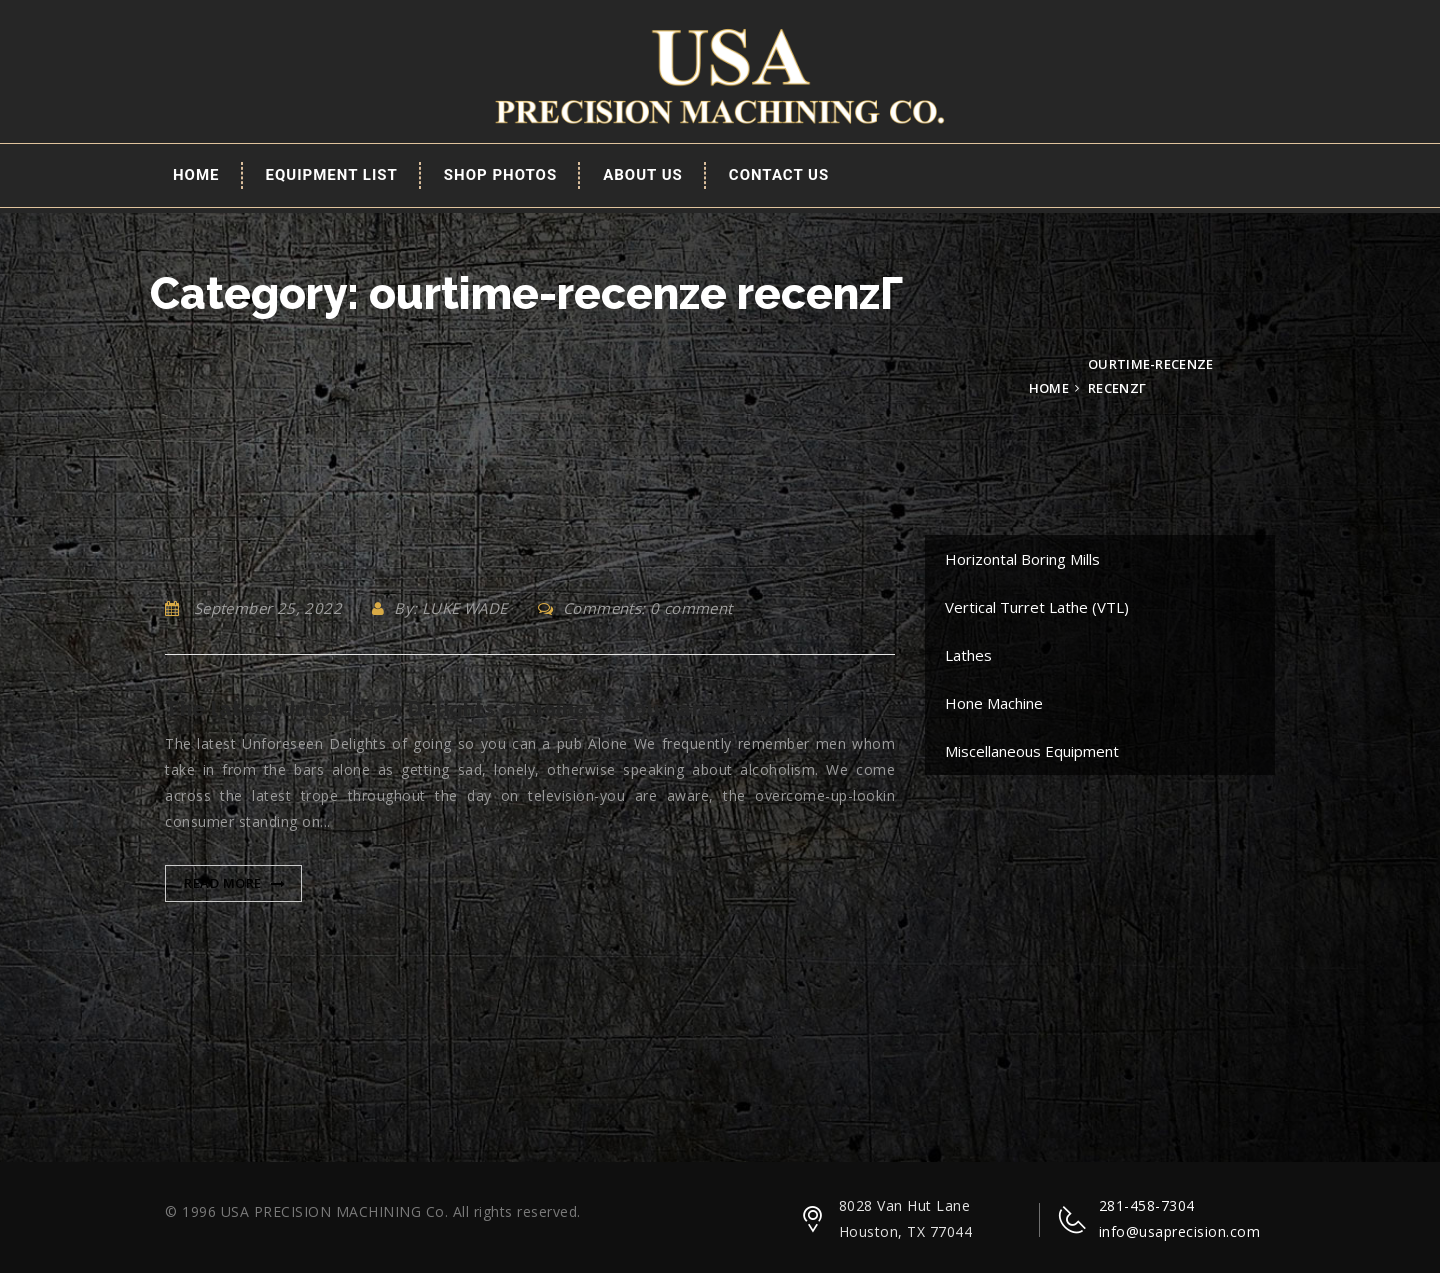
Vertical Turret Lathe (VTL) (1037, 607)
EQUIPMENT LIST (332, 175)
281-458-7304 (1147, 1205)
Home (196, 175)
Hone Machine (994, 703)
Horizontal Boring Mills (1022, 559)
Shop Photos (500, 175)
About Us (643, 175)
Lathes (968, 655)
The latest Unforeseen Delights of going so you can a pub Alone (499, 709)
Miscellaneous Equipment (1032, 751)
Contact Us (779, 175)
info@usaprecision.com (1180, 1231)
